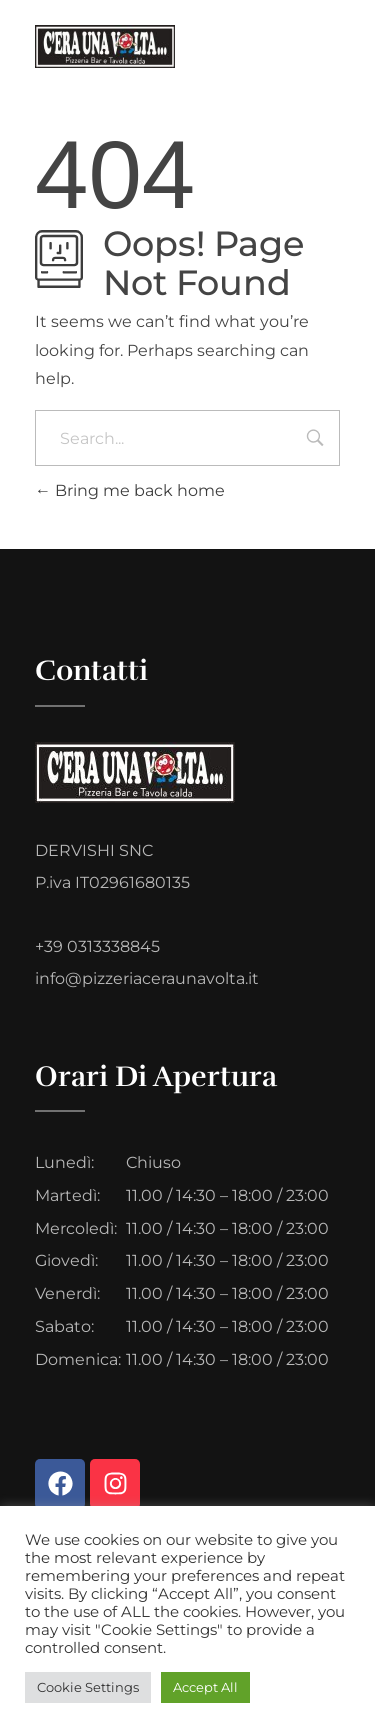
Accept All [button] (205, 1687)
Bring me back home (130, 490)
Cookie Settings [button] (88, 1687)
